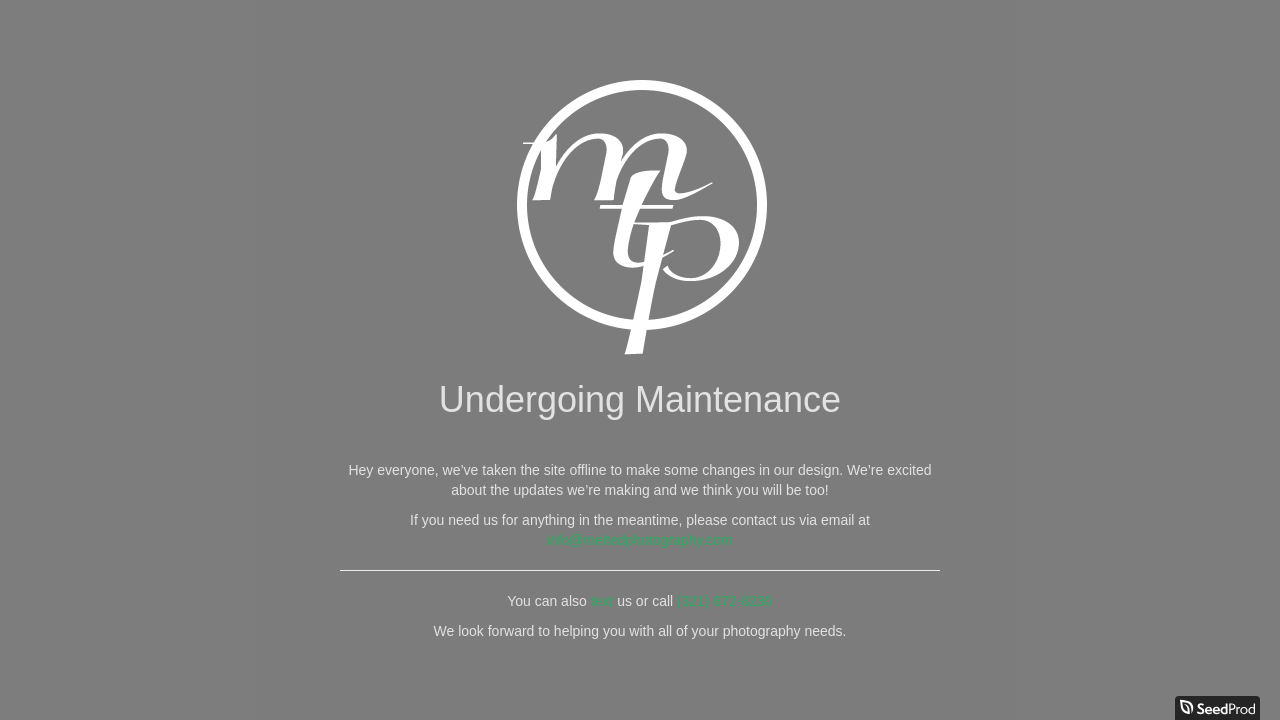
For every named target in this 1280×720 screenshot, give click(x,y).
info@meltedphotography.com (640, 540)
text (602, 601)
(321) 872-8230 (725, 601)
